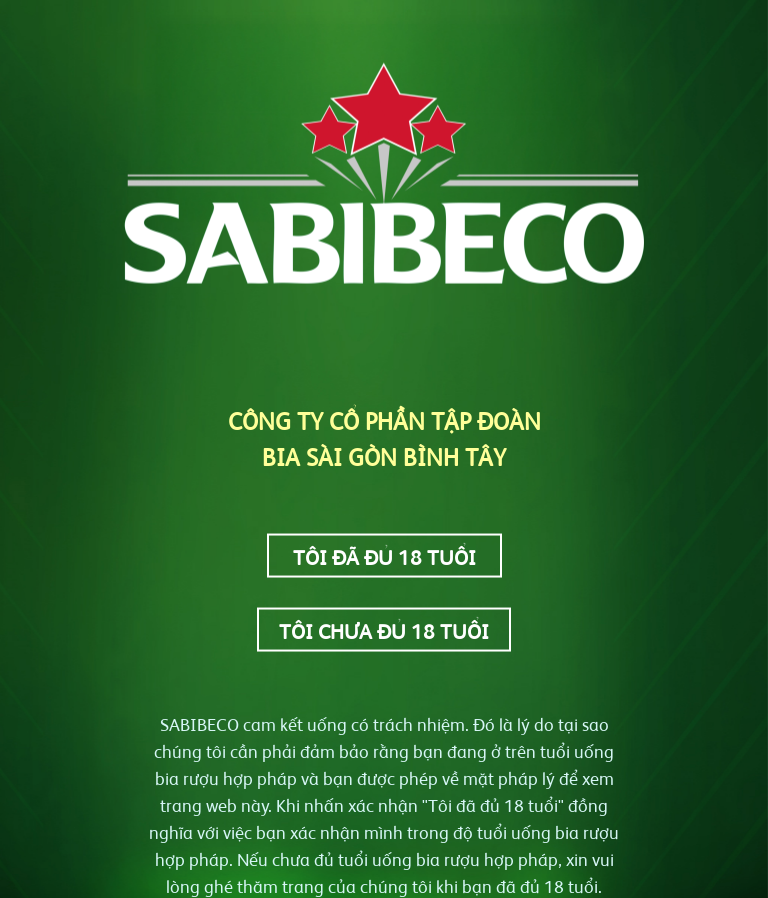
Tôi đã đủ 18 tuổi (384, 556)
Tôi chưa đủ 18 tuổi (384, 630)
